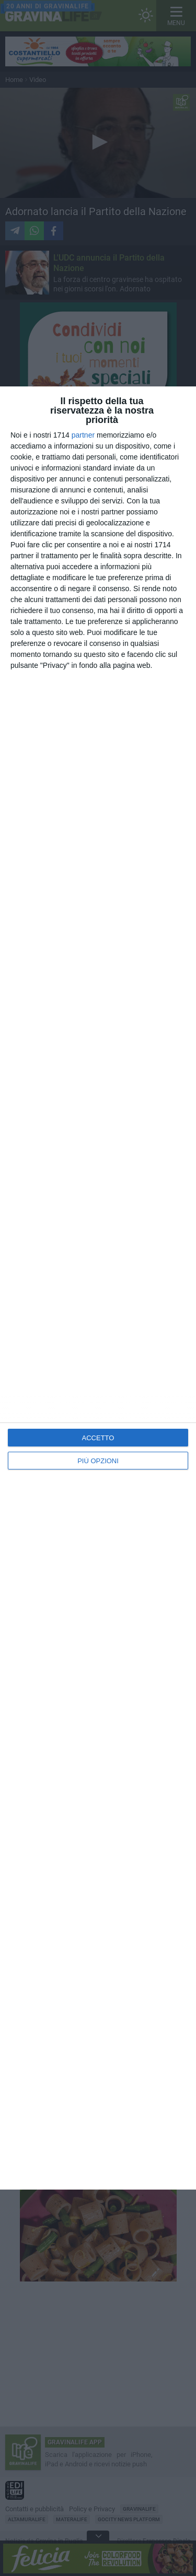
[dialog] (98, 1288)
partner (83, 435)
